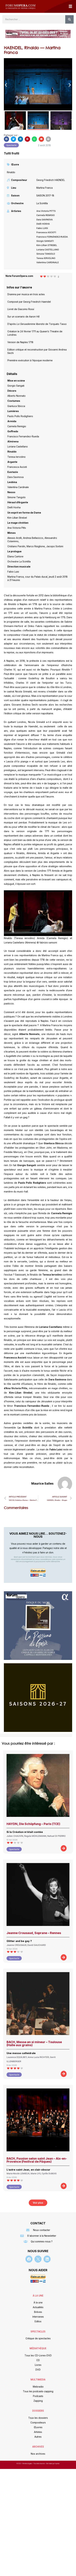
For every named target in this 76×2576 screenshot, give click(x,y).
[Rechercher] (69, 19)
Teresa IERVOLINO (45, 258)
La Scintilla (42, 203)
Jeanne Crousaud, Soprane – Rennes (34, 1933)
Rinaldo (11, 172)
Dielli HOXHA (43, 223)
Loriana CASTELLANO (47, 249)
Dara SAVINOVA (44, 219)
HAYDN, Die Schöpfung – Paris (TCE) (33, 1824)
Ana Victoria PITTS (45, 211)
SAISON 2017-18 (45, 195)
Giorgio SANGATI (45, 241)
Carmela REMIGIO (45, 215)
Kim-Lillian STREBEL (46, 245)
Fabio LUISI (42, 228)
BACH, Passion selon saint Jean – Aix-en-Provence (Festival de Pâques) (37, 2160)
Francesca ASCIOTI (46, 232)
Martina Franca (44, 187)
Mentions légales (27, 2463)
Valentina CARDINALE (47, 262)
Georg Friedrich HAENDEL (50, 180)
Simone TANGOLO (45, 253)
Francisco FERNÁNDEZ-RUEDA (52, 236)
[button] (70, 6)
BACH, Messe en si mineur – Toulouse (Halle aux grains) (34, 2043)
